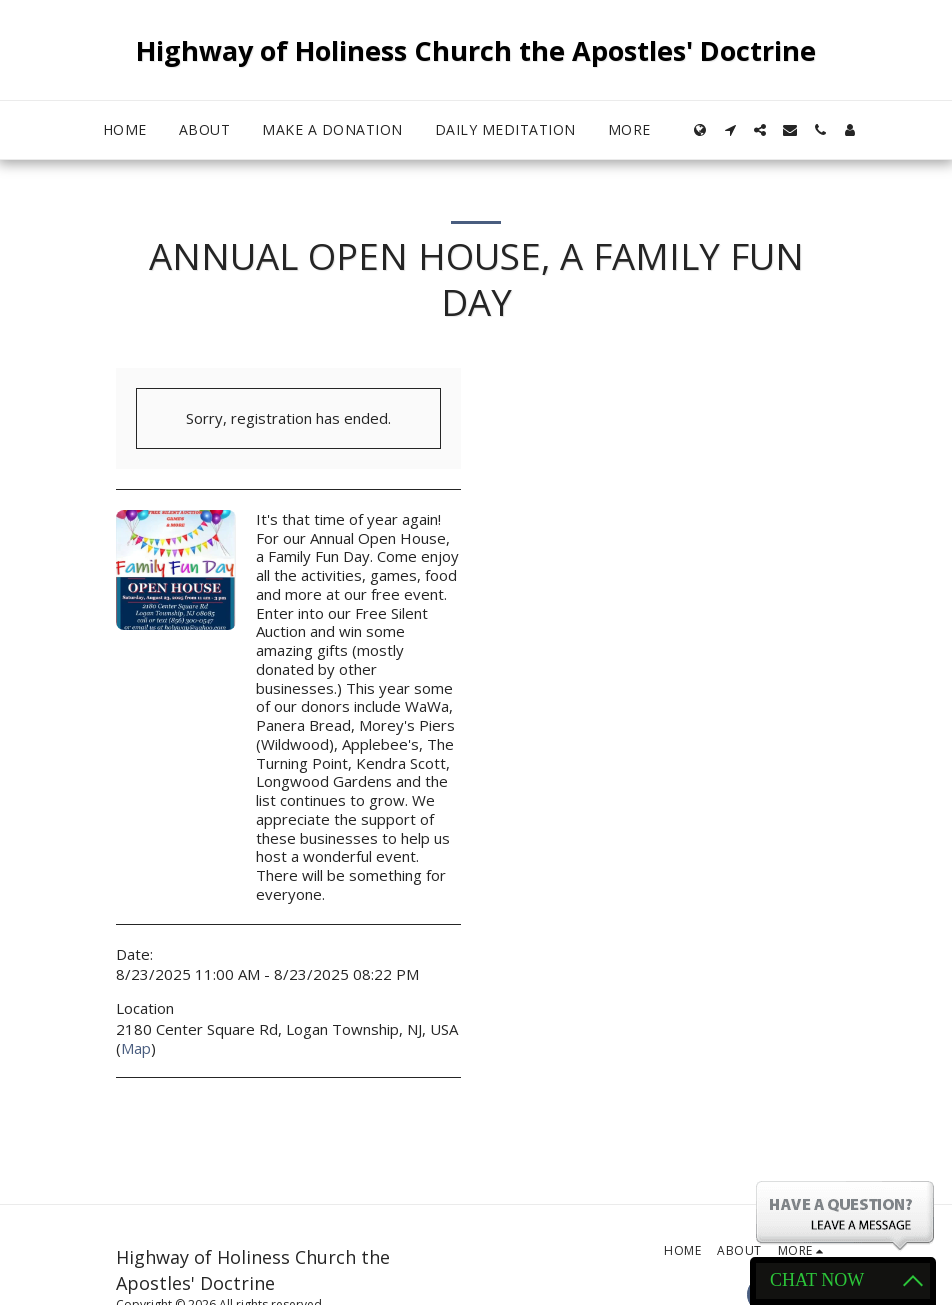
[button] (730, 130)
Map (136, 1048)
